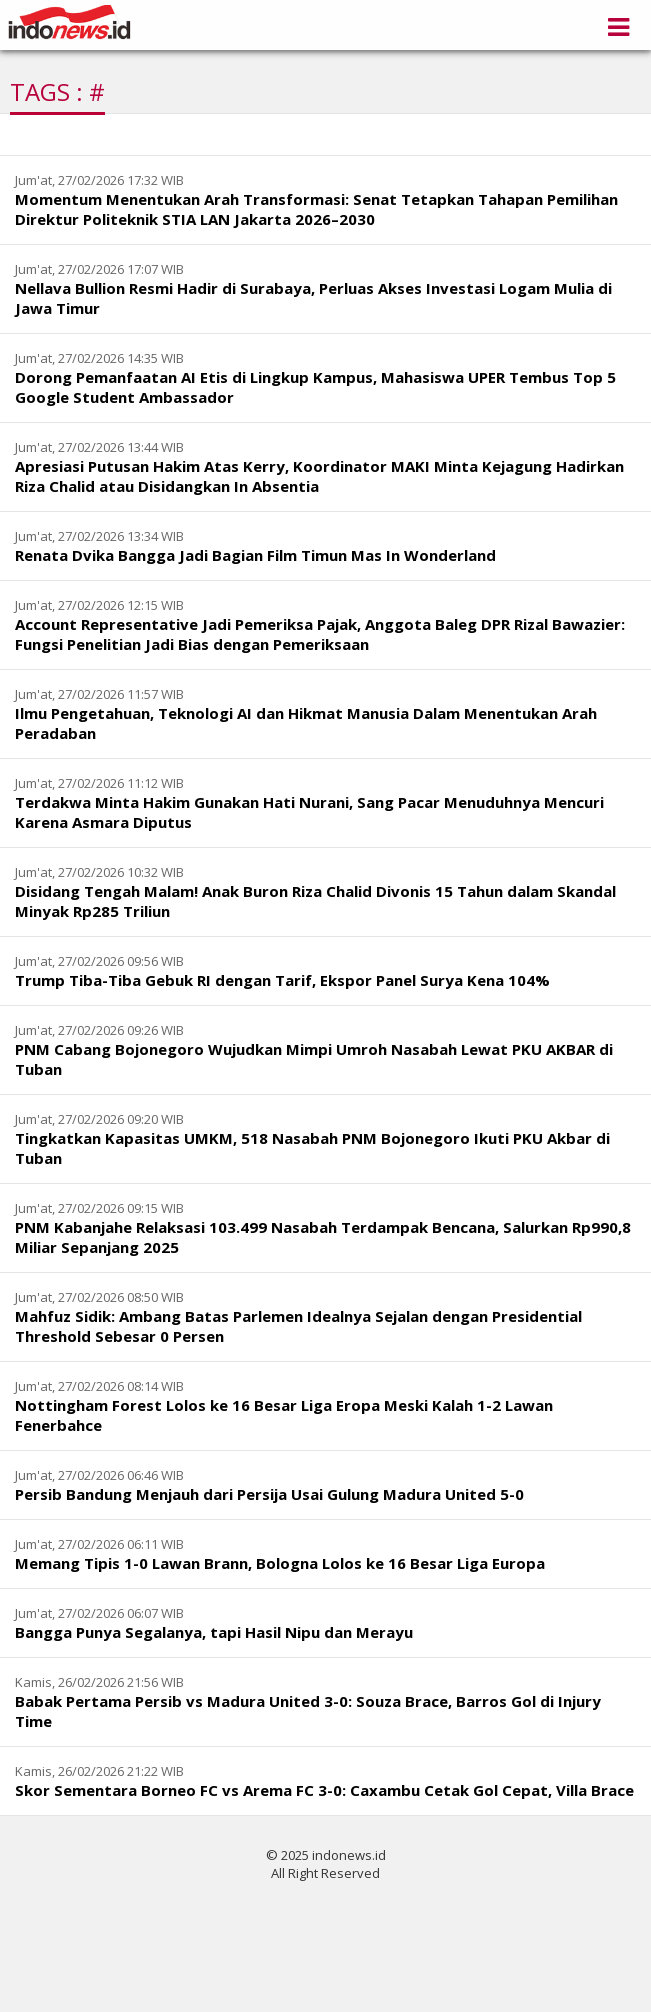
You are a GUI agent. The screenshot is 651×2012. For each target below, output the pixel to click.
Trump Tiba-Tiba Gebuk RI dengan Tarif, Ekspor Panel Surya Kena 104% (282, 980)
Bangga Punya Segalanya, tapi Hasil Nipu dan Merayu (214, 1632)
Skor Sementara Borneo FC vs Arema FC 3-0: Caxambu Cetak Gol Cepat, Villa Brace (324, 1790)
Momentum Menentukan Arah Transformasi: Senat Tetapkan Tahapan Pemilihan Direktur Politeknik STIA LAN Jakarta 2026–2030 (316, 209)
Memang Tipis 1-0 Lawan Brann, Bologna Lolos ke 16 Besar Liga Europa (280, 1563)
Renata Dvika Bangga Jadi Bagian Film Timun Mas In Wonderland (255, 555)
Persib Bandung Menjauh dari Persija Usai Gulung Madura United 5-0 (269, 1494)
